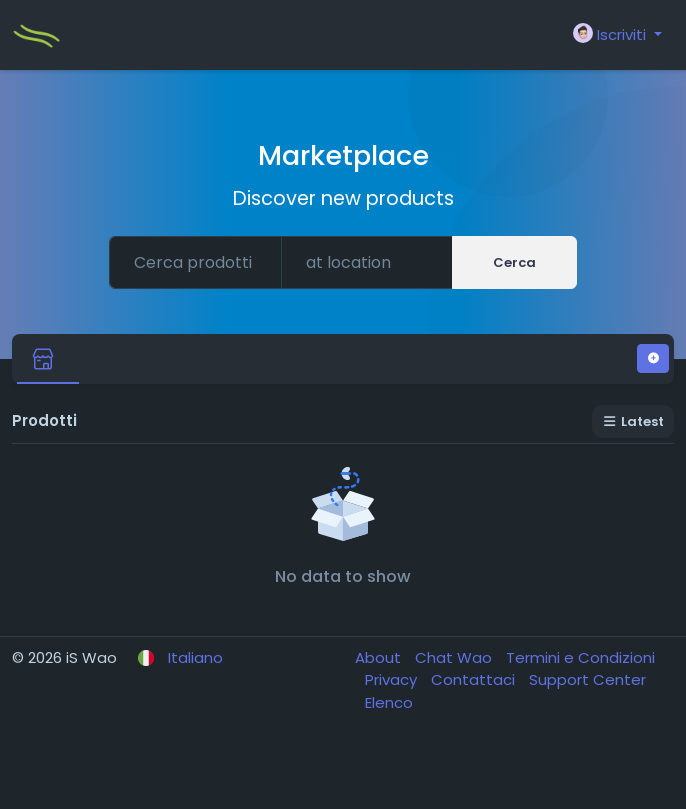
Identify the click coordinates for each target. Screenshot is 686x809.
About (380, 657)
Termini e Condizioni (580, 657)
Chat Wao (455, 657)
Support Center (587, 679)
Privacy (393, 679)
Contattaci (475, 679)
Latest (633, 421)
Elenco (389, 702)
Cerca (514, 262)
